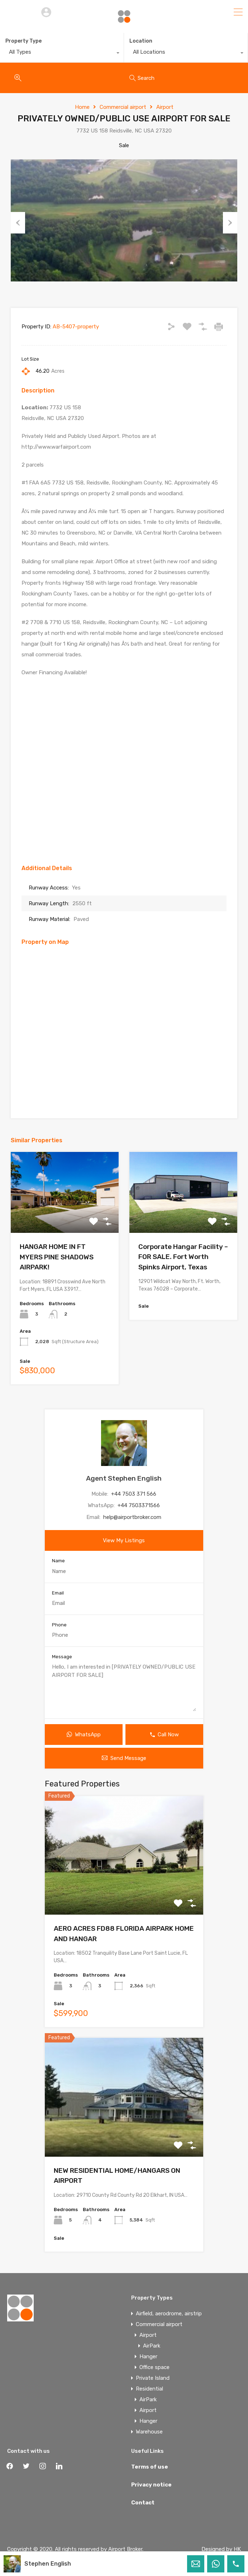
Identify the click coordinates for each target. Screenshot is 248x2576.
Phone (59, 1624)
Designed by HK (221, 2549)
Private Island (153, 2378)
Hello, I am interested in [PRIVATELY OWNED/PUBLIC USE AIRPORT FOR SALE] (124, 1687)
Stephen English (47, 2563)
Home (82, 107)
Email (58, 1593)
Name (58, 1560)
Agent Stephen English (124, 1478)
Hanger (148, 2356)
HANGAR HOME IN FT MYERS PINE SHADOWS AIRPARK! (57, 1257)
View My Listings (124, 1540)
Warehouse (149, 2431)
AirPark (151, 2346)
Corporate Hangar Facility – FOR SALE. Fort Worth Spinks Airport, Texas (183, 1257)
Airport (164, 107)
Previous (18, 222)
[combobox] (62, 53)
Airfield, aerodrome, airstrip (169, 2313)
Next (230, 222)
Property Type (23, 41)
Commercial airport (123, 107)
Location (140, 41)
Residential (149, 2389)
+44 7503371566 (139, 1505)
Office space (154, 2367)
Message (62, 1656)
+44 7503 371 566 (133, 1494)
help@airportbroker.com (132, 1517)
